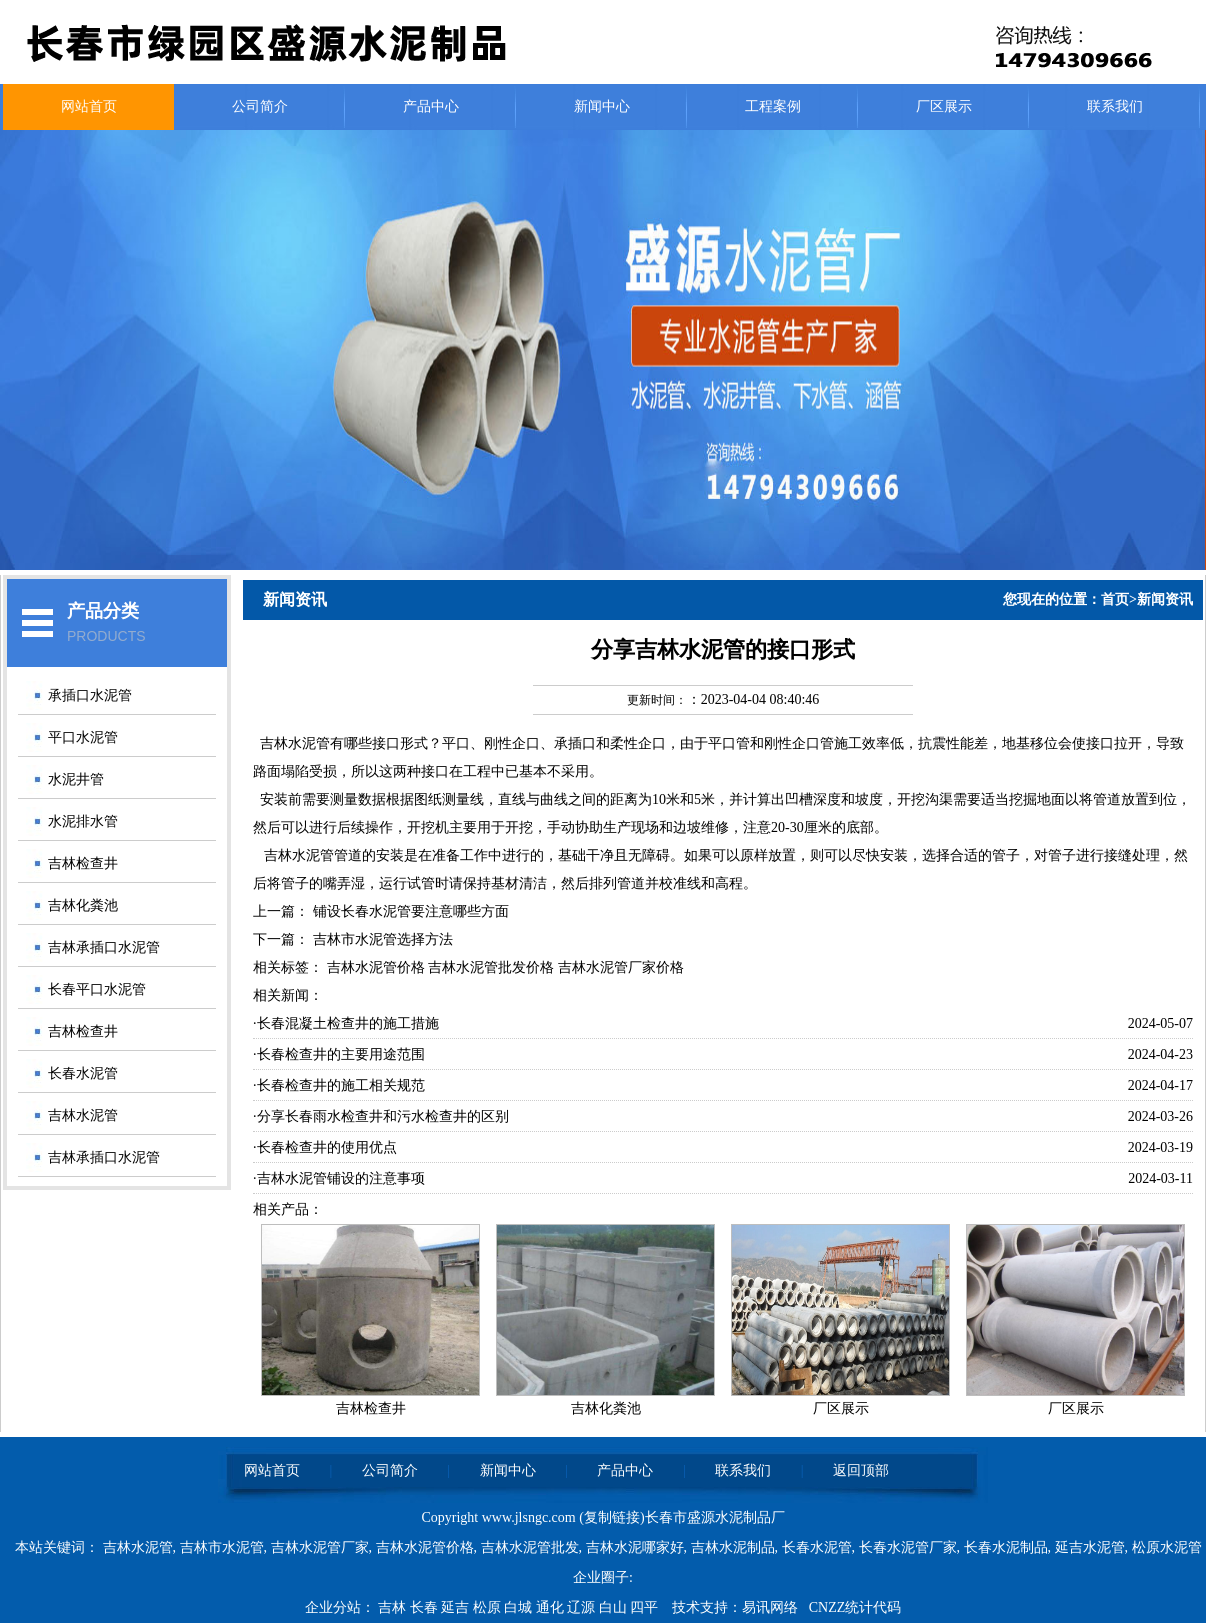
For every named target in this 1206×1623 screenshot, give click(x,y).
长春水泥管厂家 (908, 1547)
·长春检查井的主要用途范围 (339, 1054)
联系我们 (1115, 106)
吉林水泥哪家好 (635, 1547)
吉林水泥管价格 (425, 1547)
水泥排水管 (83, 821)
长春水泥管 (83, 1073)
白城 (520, 1607)
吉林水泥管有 (302, 743)
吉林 (394, 1607)
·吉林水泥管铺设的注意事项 (339, 1178)
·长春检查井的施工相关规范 (339, 1085)
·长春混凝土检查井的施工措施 (346, 1023)
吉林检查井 (83, 863)
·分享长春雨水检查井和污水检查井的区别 (381, 1116)
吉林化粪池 (83, 905)
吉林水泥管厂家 (320, 1547)
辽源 (583, 1607)
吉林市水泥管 (222, 1547)
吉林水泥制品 (733, 1547)
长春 (426, 1607)
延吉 (457, 1607)
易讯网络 (770, 1607)
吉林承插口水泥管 (104, 947)
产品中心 (431, 106)
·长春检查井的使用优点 (325, 1147)
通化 (552, 1607)
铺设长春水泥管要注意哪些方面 (411, 911)
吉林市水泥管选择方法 (383, 939)
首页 (1115, 599)
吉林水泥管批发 (530, 1547)
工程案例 (773, 106)
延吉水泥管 (1090, 1547)
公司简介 (260, 106)
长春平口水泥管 (97, 989)
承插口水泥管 (90, 695)
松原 (489, 1607)
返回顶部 (861, 1470)
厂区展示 (944, 106)
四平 (646, 1607)
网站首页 (89, 106)
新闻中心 (602, 106)
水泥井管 (76, 779)
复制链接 (612, 1517)
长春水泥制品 (1006, 1547)
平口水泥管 (83, 737)
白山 (615, 1607)
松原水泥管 (1167, 1547)
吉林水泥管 (83, 1115)
